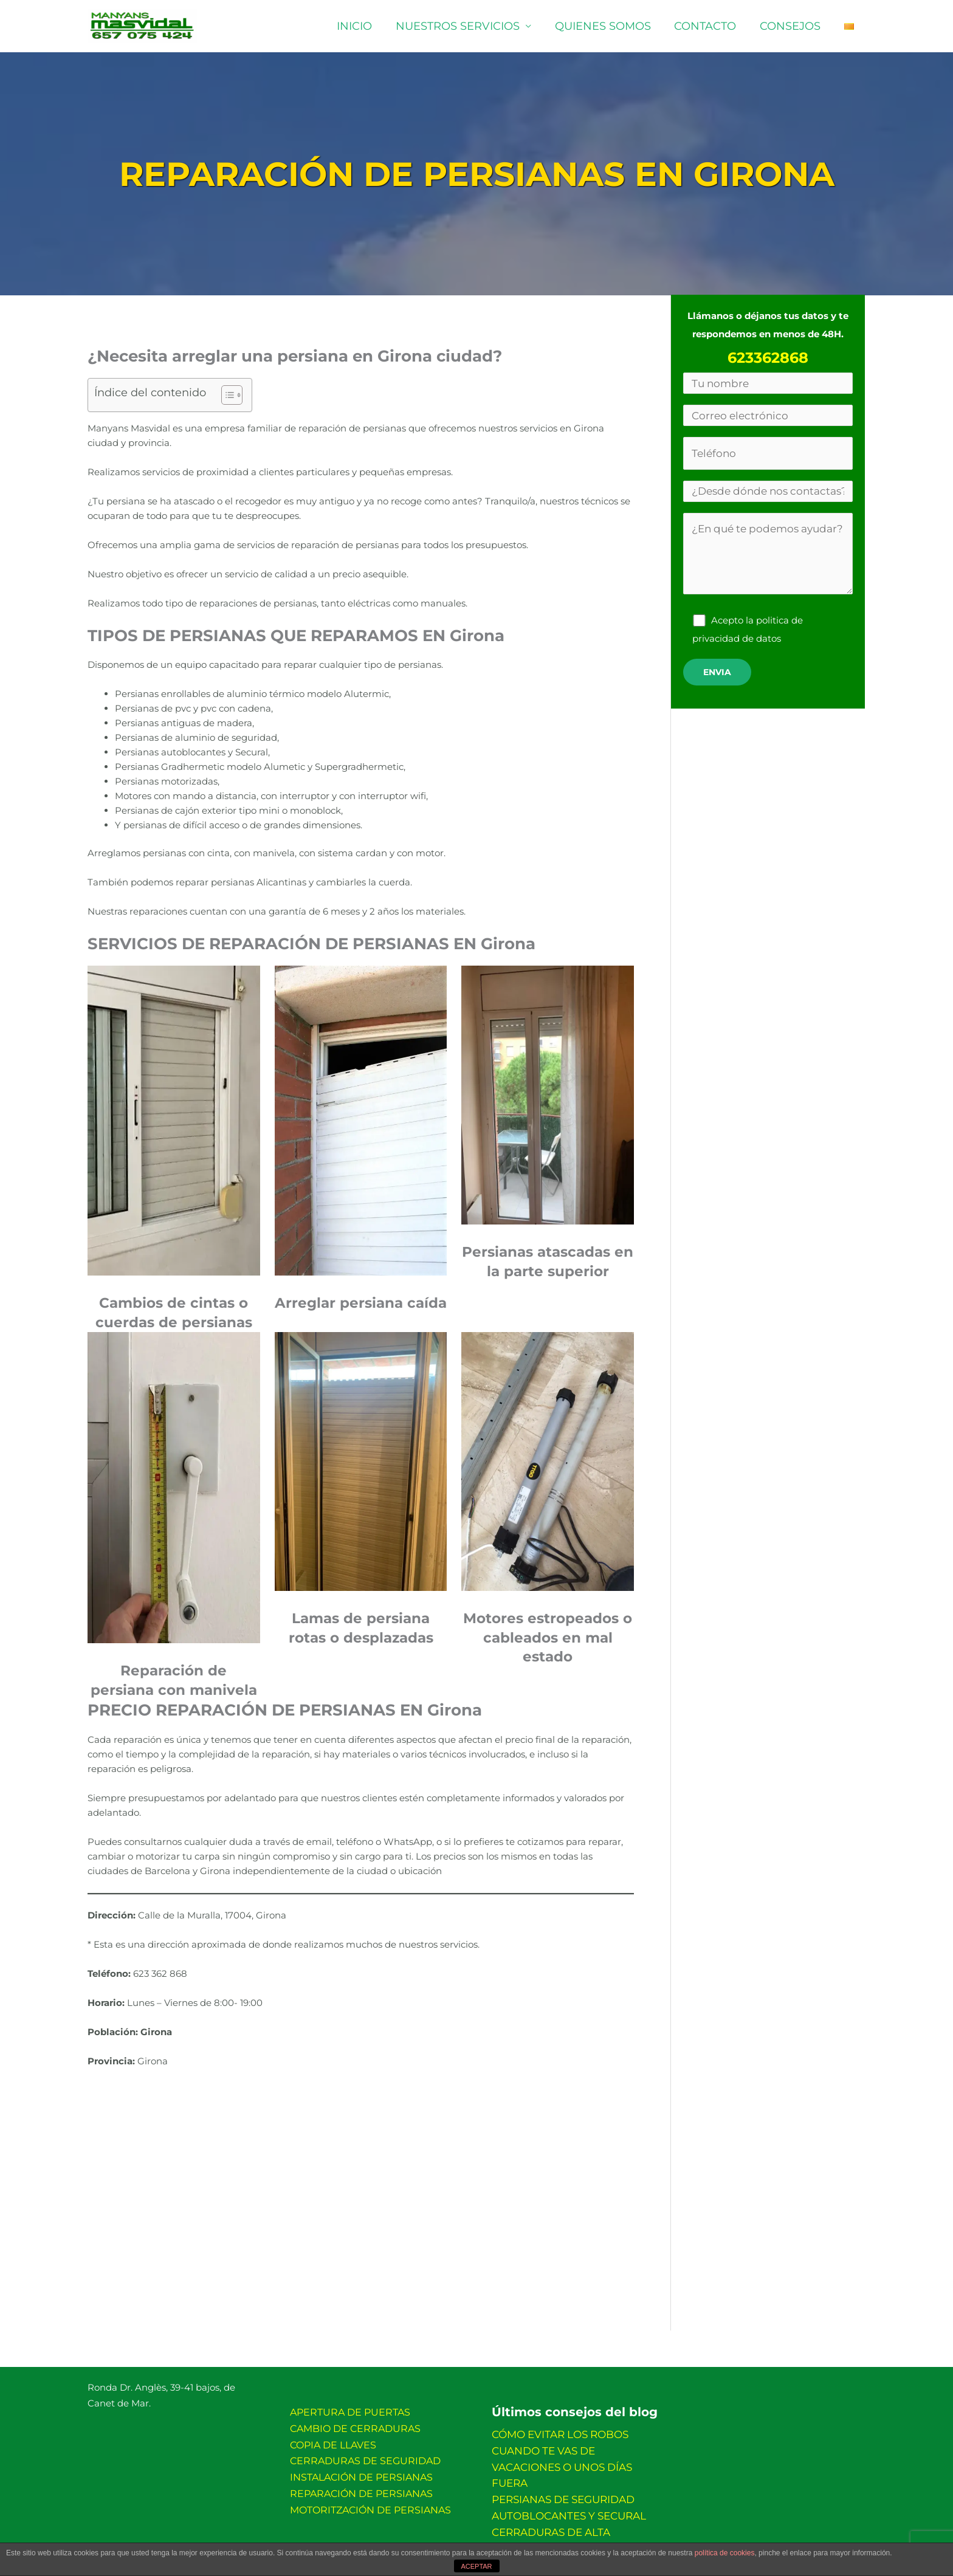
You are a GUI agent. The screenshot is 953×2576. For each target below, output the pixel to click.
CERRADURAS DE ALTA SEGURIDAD (575, 2506)
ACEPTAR (476, 2568)
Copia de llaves (333, 2441)
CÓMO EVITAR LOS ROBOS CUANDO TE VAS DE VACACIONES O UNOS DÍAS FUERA (577, 2448)
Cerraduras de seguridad (365, 2455)
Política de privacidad (584, 2539)
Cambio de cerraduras (355, 2426)
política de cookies (725, 2556)
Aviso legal (344, 2539)
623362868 (768, 357)
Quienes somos (608, 26)
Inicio (363, 26)
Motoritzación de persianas (370, 2499)
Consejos (792, 26)
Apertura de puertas (350, 2411)
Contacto (709, 26)
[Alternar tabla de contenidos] (225, 395)
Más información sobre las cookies (452, 2539)
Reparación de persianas (361, 2484)
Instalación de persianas (361, 2470)
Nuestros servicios (465, 26)
